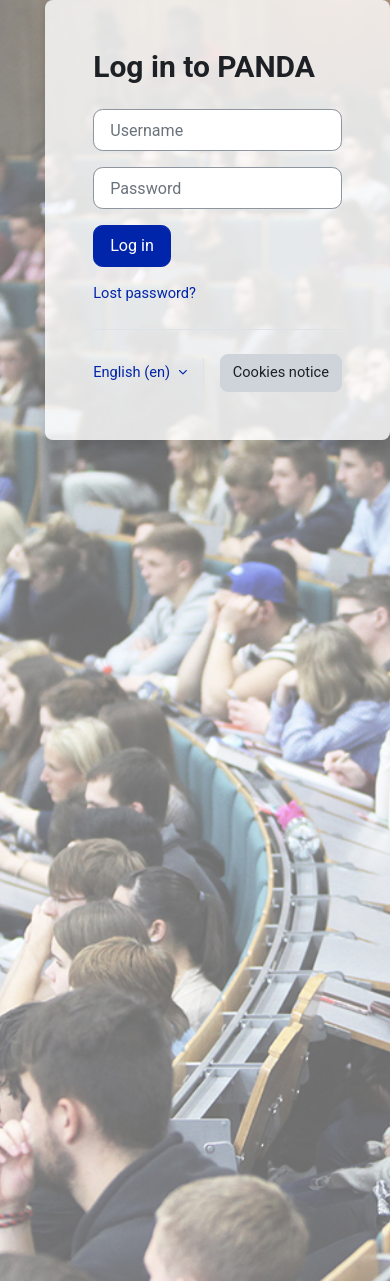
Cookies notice (281, 372)
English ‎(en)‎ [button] (133, 372)
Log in (132, 245)
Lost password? (144, 293)
